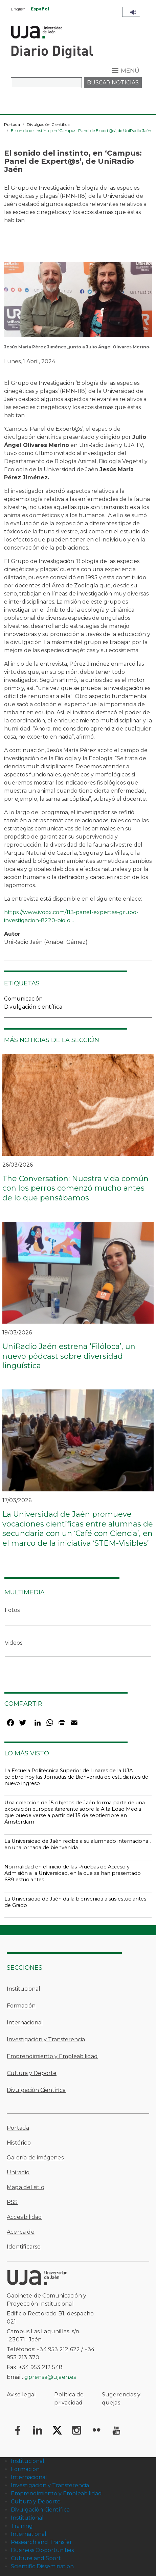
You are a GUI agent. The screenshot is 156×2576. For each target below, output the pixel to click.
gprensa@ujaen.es (50, 2377)
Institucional (23, 1989)
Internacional (25, 2022)
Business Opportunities (42, 2550)
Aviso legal (21, 2394)
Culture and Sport (36, 2558)
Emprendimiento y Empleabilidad (52, 2056)
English (18, 8)
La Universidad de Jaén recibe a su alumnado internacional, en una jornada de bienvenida (77, 1844)
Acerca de (21, 2232)
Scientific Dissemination (42, 2566)
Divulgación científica (33, 1007)
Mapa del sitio (25, 2187)
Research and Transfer (41, 2542)
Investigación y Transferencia (46, 2039)
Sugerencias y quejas (121, 2398)
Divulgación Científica (48, 124)
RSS (12, 2202)
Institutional (27, 2518)
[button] (78, 302)
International (28, 2534)
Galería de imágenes (35, 2157)
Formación (21, 2005)
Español (40, 8)
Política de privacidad (69, 2398)
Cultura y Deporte (32, 2073)
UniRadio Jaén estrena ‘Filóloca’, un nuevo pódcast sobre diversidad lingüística (68, 1356)
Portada (12, 124)
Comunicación (23, 998)
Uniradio (18, 2172)
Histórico (19, 2143)
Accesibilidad (24, 2217)
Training (22, 2526)
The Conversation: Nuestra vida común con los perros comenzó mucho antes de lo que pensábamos (75, 1188)
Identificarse (24, 2246)
